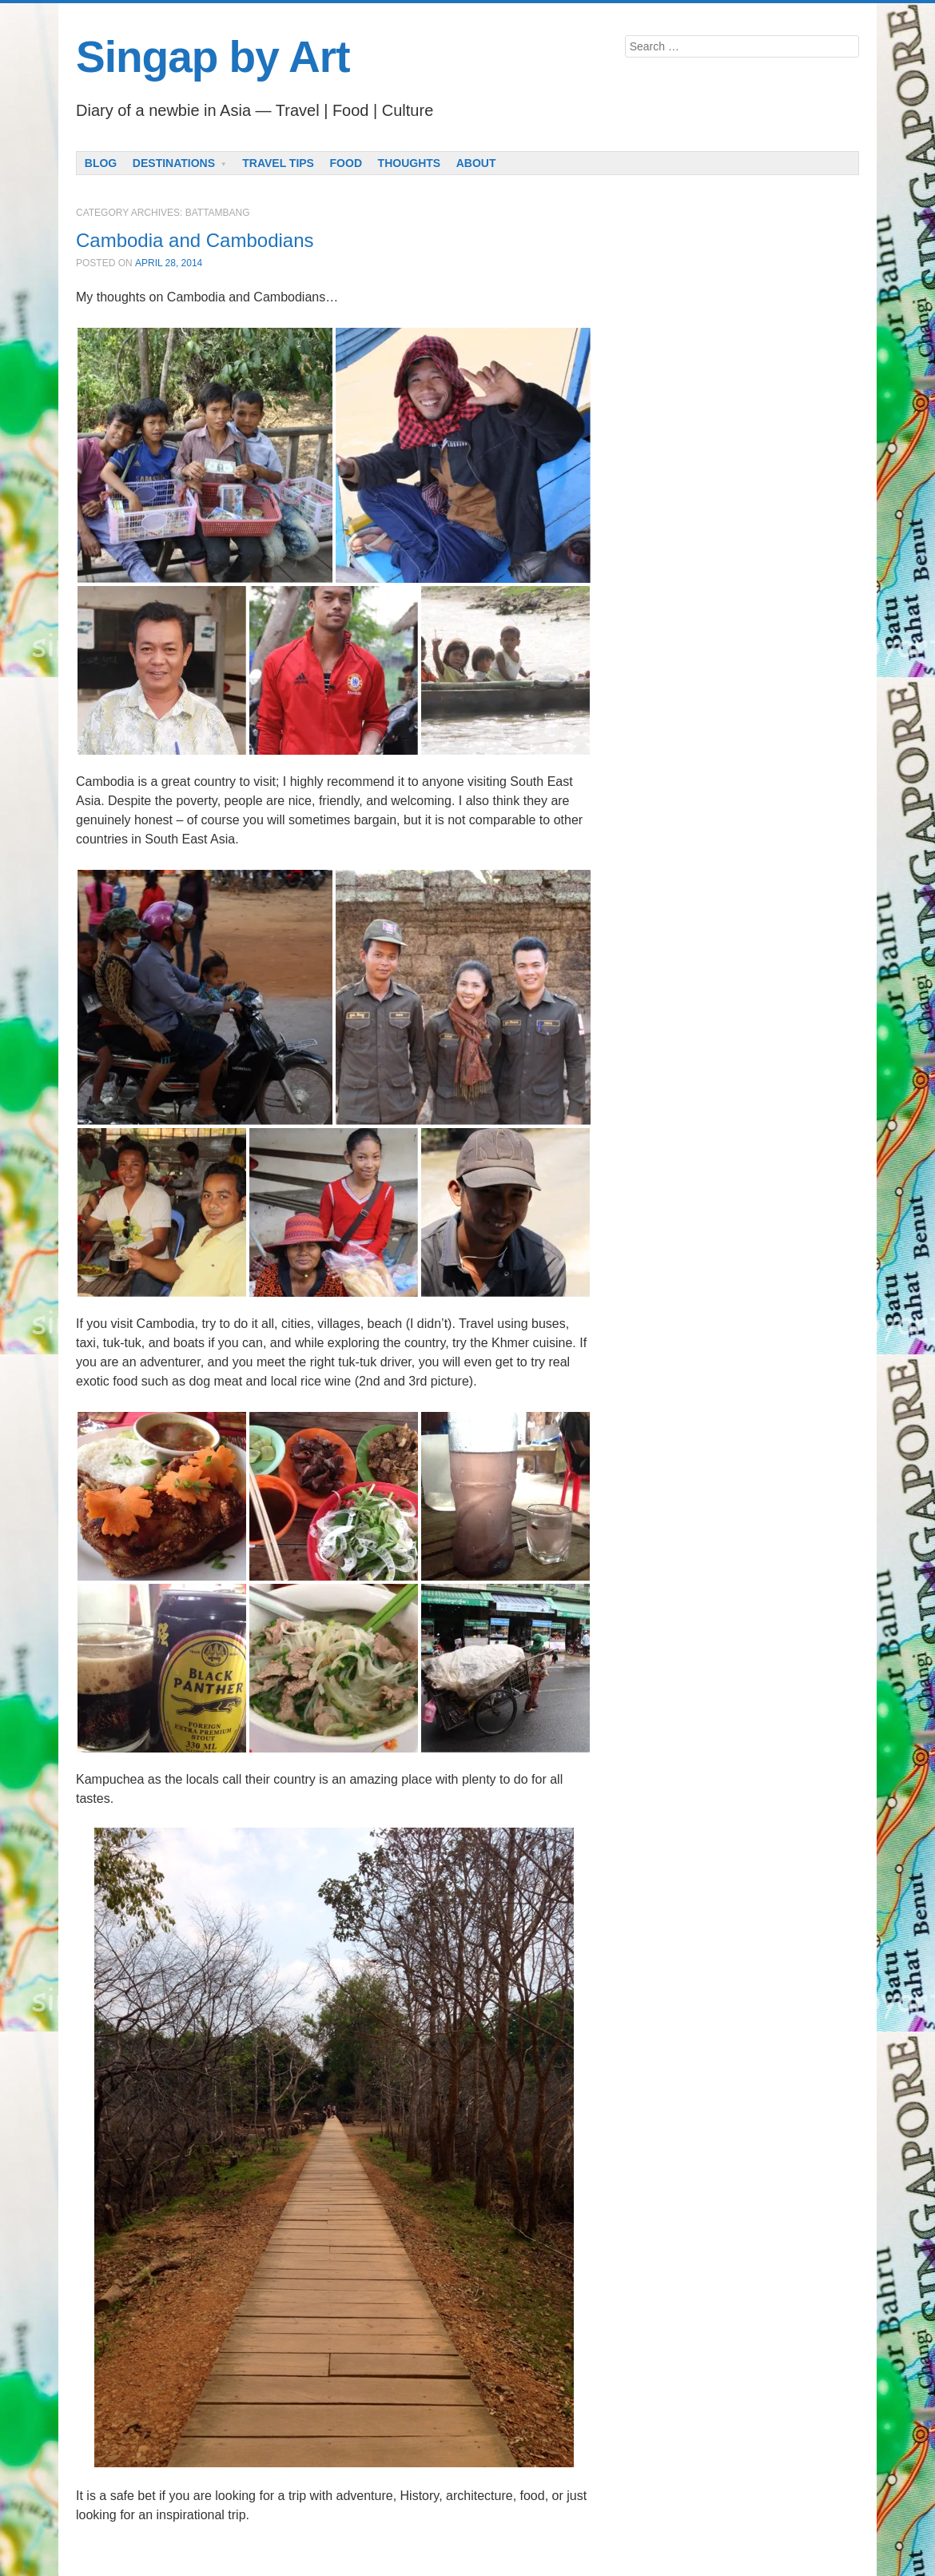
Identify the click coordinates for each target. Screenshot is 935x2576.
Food (346, 163)
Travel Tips (278, 163)
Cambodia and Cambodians (195, 240)
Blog (101, 163)
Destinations (174, 163)
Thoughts (409, 163)
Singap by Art (213, 57)
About (476, 163)
